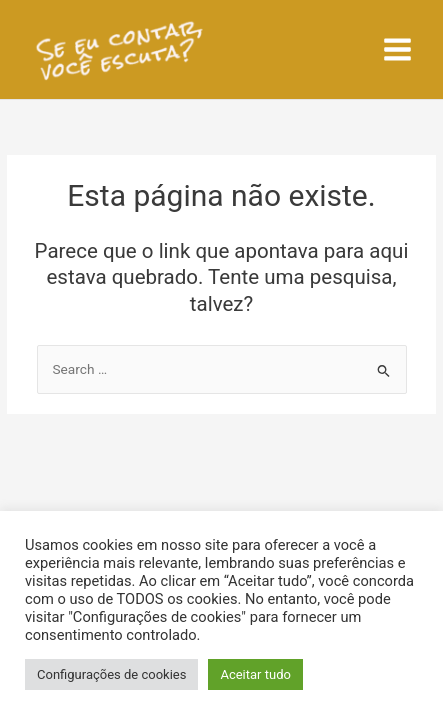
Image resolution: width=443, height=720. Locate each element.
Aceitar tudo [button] (255, 674)
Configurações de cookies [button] (111, 674)
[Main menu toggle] (398, 50)
